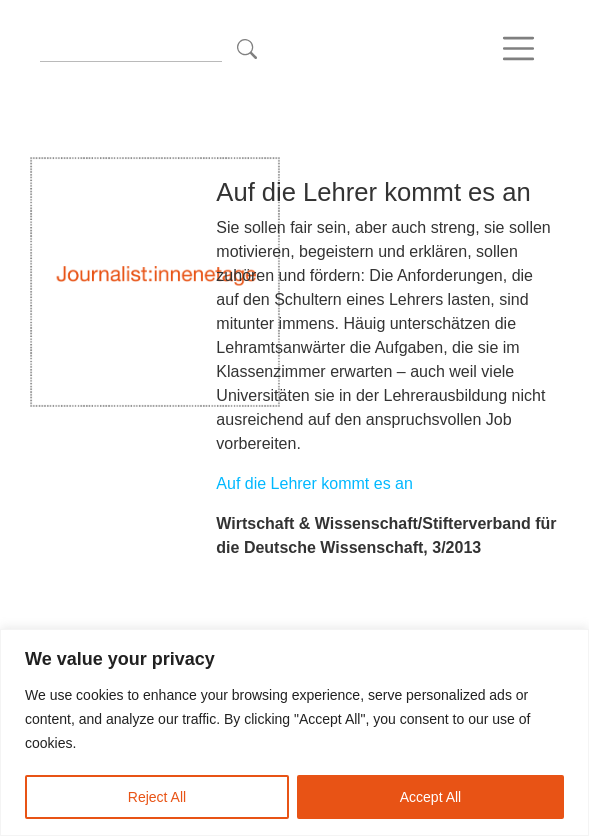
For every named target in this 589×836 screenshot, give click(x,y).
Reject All (157, 797)
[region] (294, 732)
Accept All (430, 797)
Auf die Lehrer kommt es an (314, 483)
